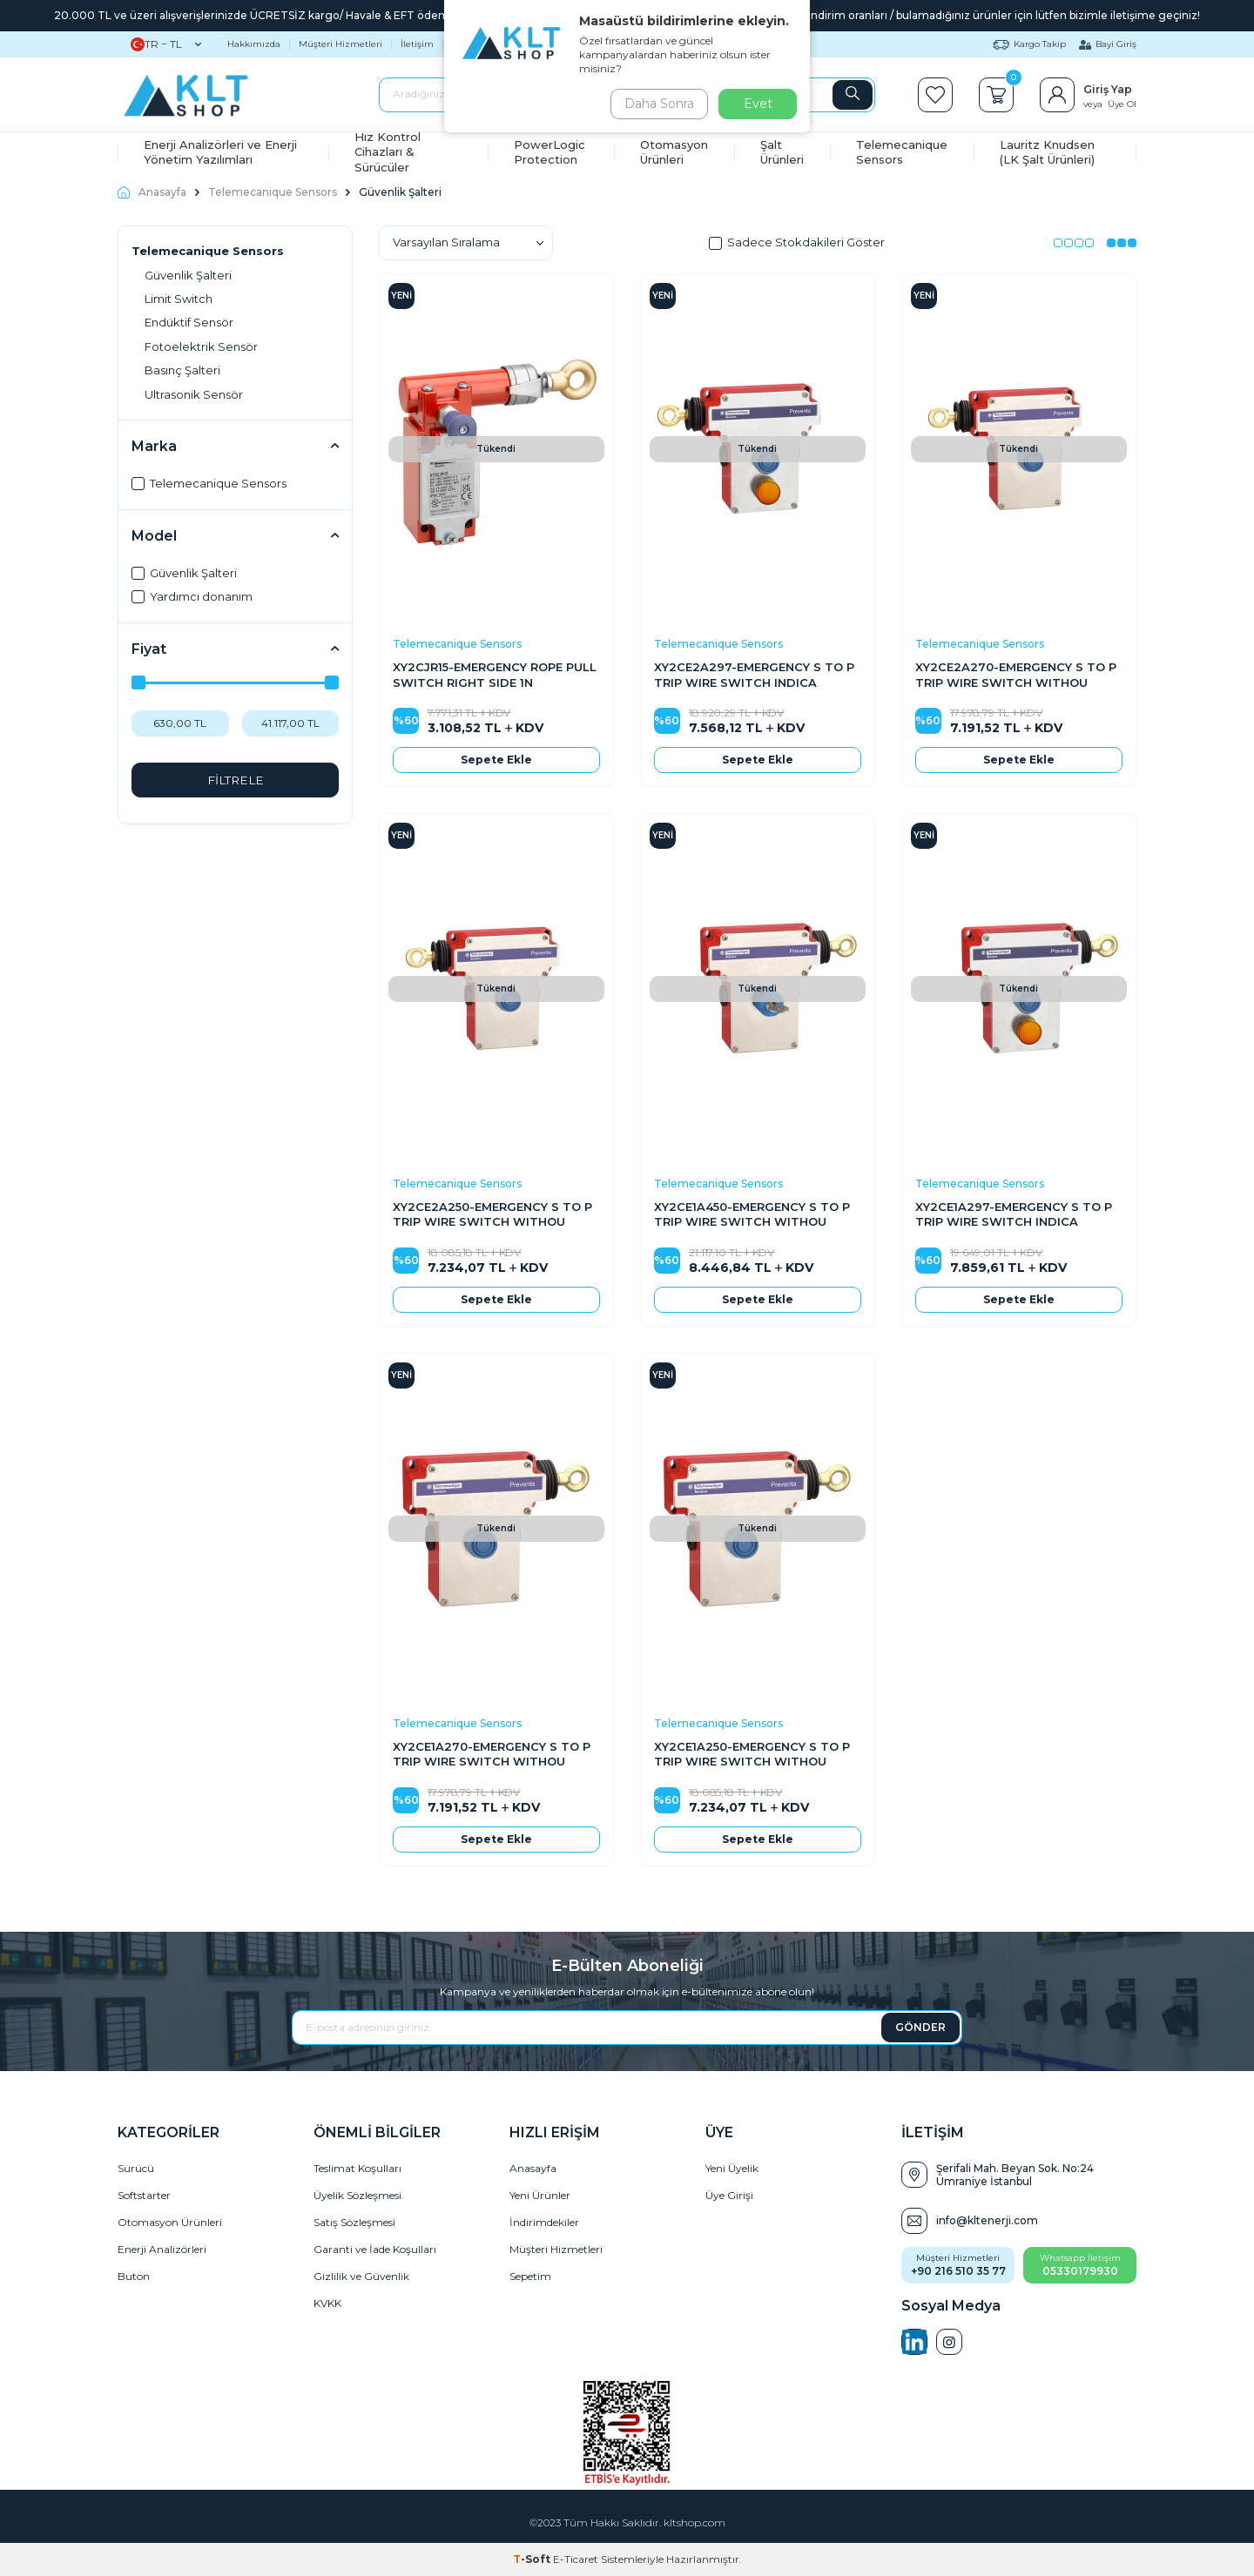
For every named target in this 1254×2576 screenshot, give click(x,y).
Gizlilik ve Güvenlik (361, 2276)
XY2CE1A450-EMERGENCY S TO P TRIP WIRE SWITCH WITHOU (752, 1214)
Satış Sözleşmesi (354, 2222)
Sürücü (136, 2168)
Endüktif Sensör (189, 322)
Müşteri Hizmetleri (340, 44)
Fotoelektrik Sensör (201, 346)
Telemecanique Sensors (901, 152)
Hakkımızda (253, 44)
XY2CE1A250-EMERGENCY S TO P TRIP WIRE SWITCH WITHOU (752, 1753)
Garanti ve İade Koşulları (375, 2249)
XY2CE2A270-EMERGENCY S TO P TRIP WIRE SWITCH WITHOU (1015, 674)
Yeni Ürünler (539, 2195)
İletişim (417, 44)
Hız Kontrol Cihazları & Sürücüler (387, 152)
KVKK (327, 2303)
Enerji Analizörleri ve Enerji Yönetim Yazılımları (220, 152)
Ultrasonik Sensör (194, 394)
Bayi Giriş (1107, 44)
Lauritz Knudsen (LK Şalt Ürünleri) (1047, 152)
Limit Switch (178, 299)
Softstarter (144, 2195)
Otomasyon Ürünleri (674, 152)
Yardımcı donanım (192, 596)
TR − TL (166, 44)
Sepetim (530, 2276)
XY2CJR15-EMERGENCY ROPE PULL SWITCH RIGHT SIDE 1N (495, 674)
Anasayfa (152, 191)
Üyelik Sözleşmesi (357, 2195)
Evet (758, 103)
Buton (134, 2276)
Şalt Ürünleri (782, 152)
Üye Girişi (729, 2195)
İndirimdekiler (544, 2222)
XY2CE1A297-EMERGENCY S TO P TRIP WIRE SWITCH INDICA (1013, 1214)
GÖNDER (920, 2027)
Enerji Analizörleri (162, 2249)
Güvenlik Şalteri (188, 275)
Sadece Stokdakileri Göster (797, 242)
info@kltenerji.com (987, 2220)
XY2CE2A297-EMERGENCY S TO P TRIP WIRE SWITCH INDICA (754, 674)
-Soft (533, 2559)
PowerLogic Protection (549, 152)
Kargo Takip (1029, 44)
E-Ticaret (575, 2559)
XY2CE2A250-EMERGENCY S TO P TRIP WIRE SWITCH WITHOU (492, 1214)
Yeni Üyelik (731, 2168)
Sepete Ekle (496, 759)
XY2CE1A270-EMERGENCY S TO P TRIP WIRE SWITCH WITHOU (491, 1753)
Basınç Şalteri (182, 370)
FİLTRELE (236, 780)
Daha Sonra (656, 103)
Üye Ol (1122, 104)
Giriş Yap (1107, 89)
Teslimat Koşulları (357, 2168)
